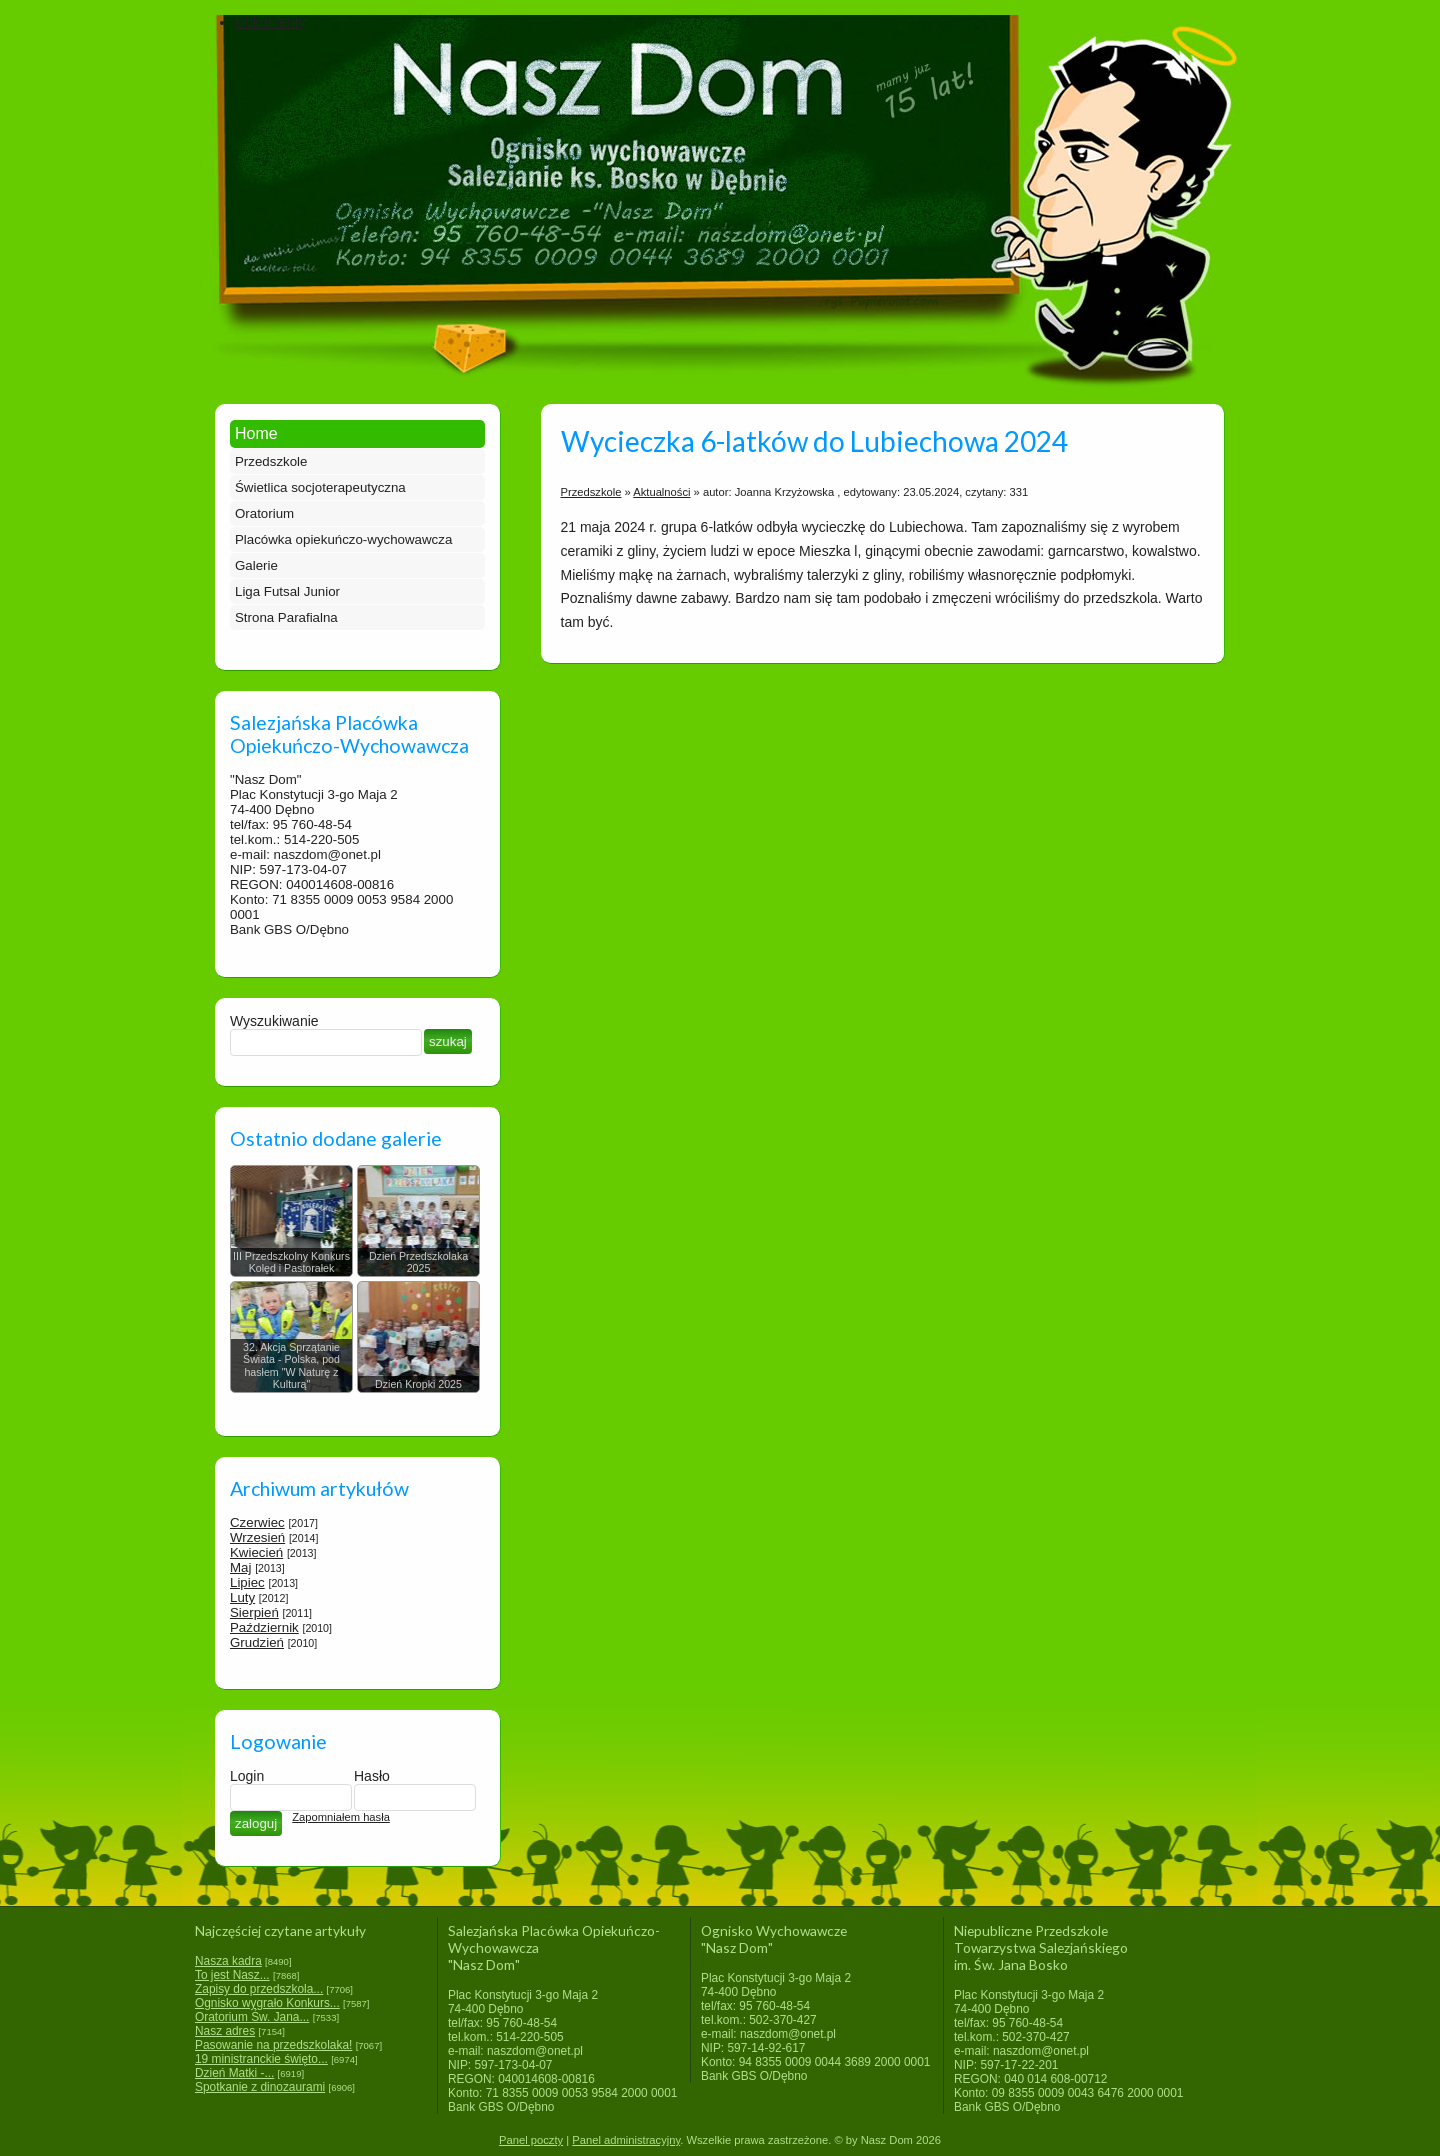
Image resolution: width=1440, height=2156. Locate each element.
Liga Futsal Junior (287, 591)
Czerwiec (257, 1522)
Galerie (256, 565)
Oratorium (264, 513)
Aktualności (661, 492)
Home (256, 433)
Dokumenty (270, 22)
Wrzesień (257, 1537)
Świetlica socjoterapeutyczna (320, 487)
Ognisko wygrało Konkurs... (267, 2003)
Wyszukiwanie (274, 1021)
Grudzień (257, 1642)
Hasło (372, 1776)
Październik (264, 1627)
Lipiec (247, 1582)
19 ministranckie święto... (261, 2059)
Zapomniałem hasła (341, 1817)
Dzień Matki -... (234, 2073)
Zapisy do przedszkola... (259, 1989)
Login (247, 1776)
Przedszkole (271, 461)
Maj (240, 1567)
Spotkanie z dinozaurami (260, 2087)
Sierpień (254, 1612)
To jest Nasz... (232, 1975)
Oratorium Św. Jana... (252, 2017)
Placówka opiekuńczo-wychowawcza (343, 539)
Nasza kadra (228, 1961)
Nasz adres (225, 2031)
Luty (242, 1597)
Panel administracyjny (626, 2140)
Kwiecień (256, 1552)
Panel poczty (531, 2140)
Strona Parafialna (286, 617)
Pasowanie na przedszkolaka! (273, 2045)
